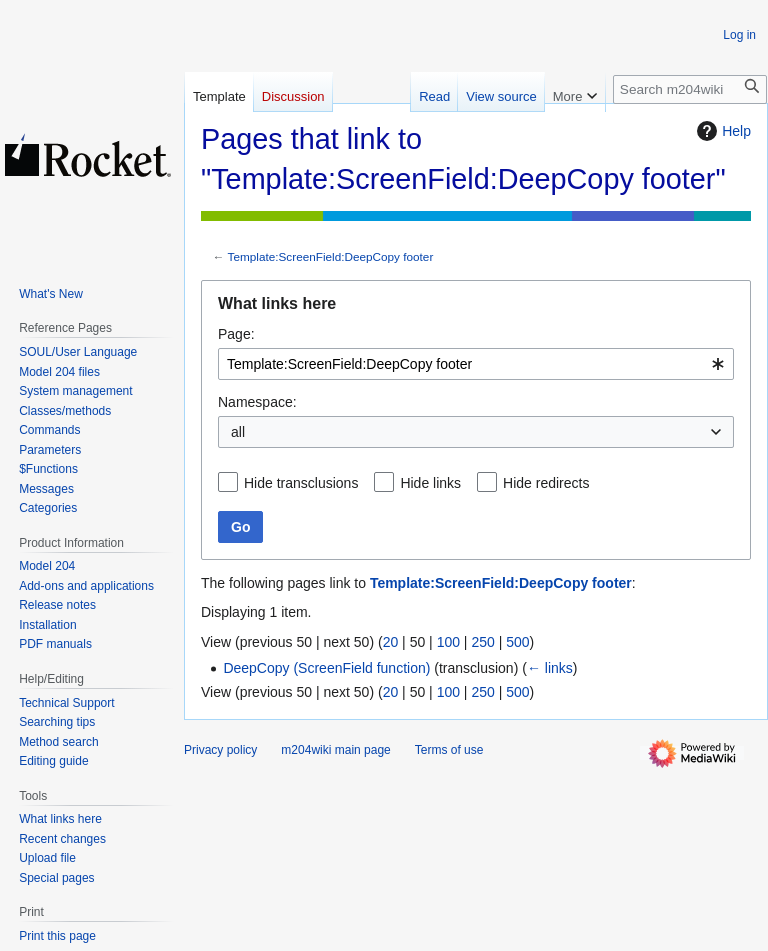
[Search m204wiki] (690, 89)
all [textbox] (238, 432)
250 (482, 642)
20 (391, 642)
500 (517, 642)
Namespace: (257, 402)
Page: (236, 334)
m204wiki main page (335, 750)
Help (721, 131)
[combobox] (476, 364)
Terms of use (449, 750)
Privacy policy (220, 750)
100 (448, 642)
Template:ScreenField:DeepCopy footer (331, 256)
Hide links (430, 483)
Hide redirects (546, 483)
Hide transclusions (301, 483)
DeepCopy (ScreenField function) (326, 668)
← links (550, 668)
